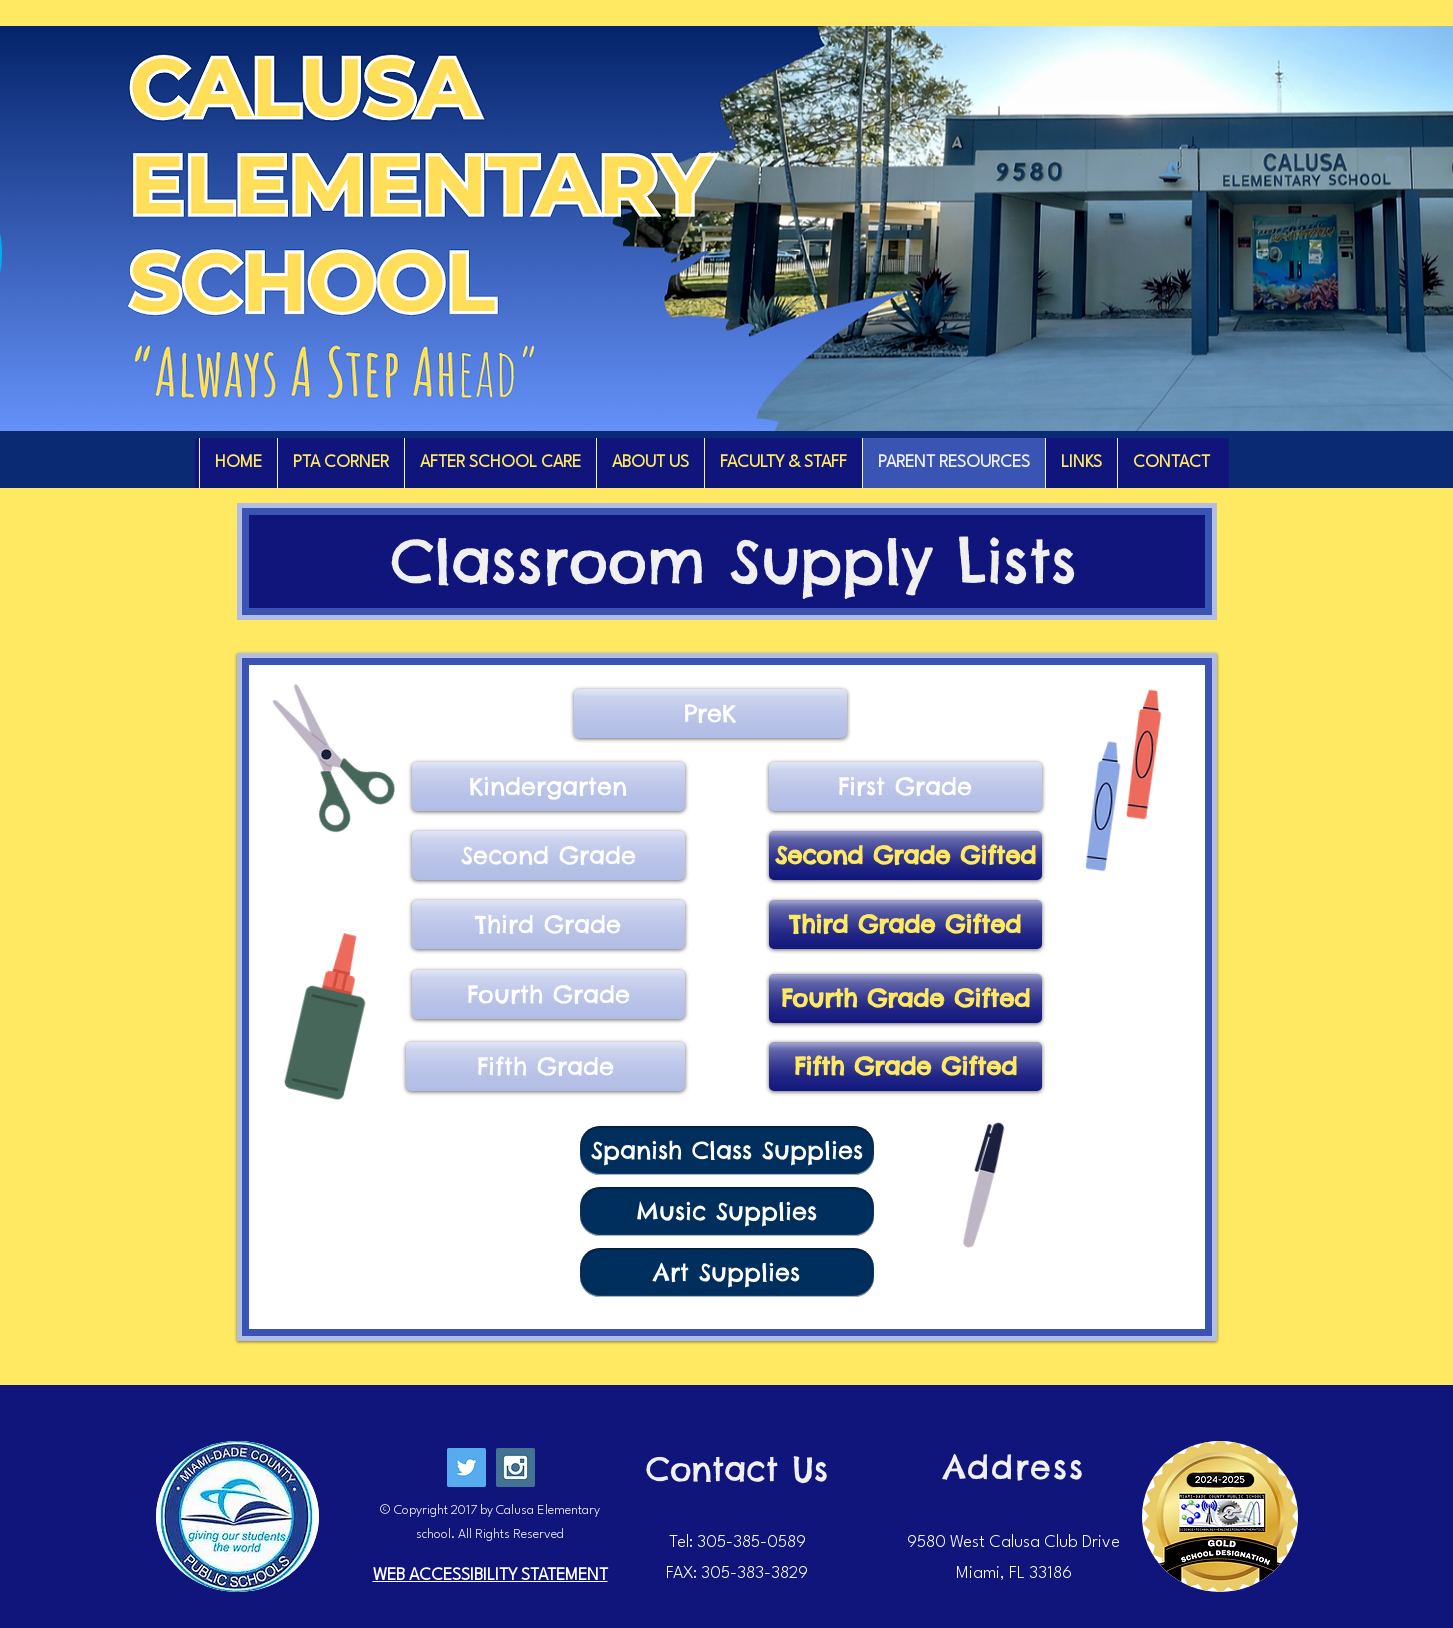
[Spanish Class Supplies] (727, 1150)
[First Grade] (905, 786)
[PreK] (710, 713)
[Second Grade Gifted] (905, 855)
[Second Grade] (548, 855)
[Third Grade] (548, 924)
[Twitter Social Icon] (466, 1467)
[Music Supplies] (727, 1211)
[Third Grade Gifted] (905, 924)
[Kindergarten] (548, 786)
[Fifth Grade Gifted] (905, 1066)
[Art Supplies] (727, 1272)
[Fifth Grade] (545, 1066)
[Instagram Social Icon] (515, 1467)
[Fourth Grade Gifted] (905, 998)
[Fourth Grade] (548, 994)
